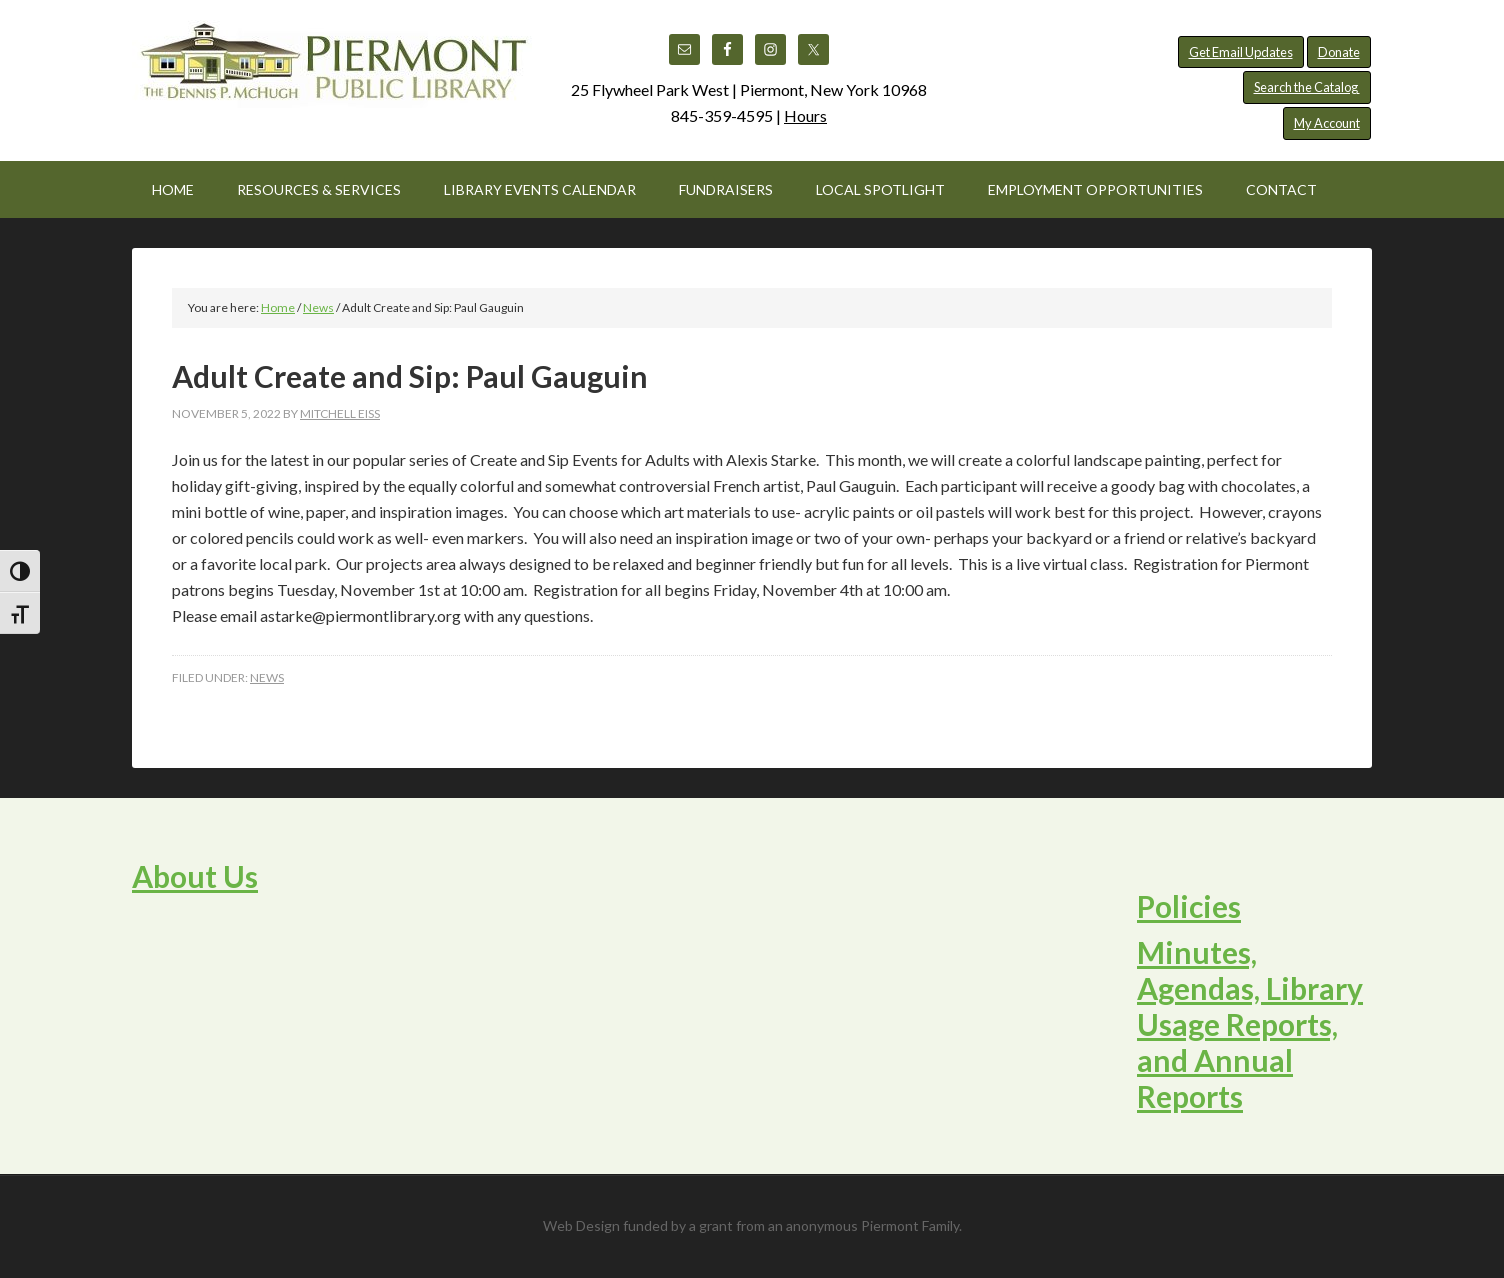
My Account (1327, 123)
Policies (1189, 906)
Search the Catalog (1307, 87)
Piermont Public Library (332, 70)
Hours (805, 115)
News (267, 677)
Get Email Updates (1241, 52)
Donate (1339, 52)
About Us (195, 876)
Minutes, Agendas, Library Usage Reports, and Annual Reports (1250, 1024)
